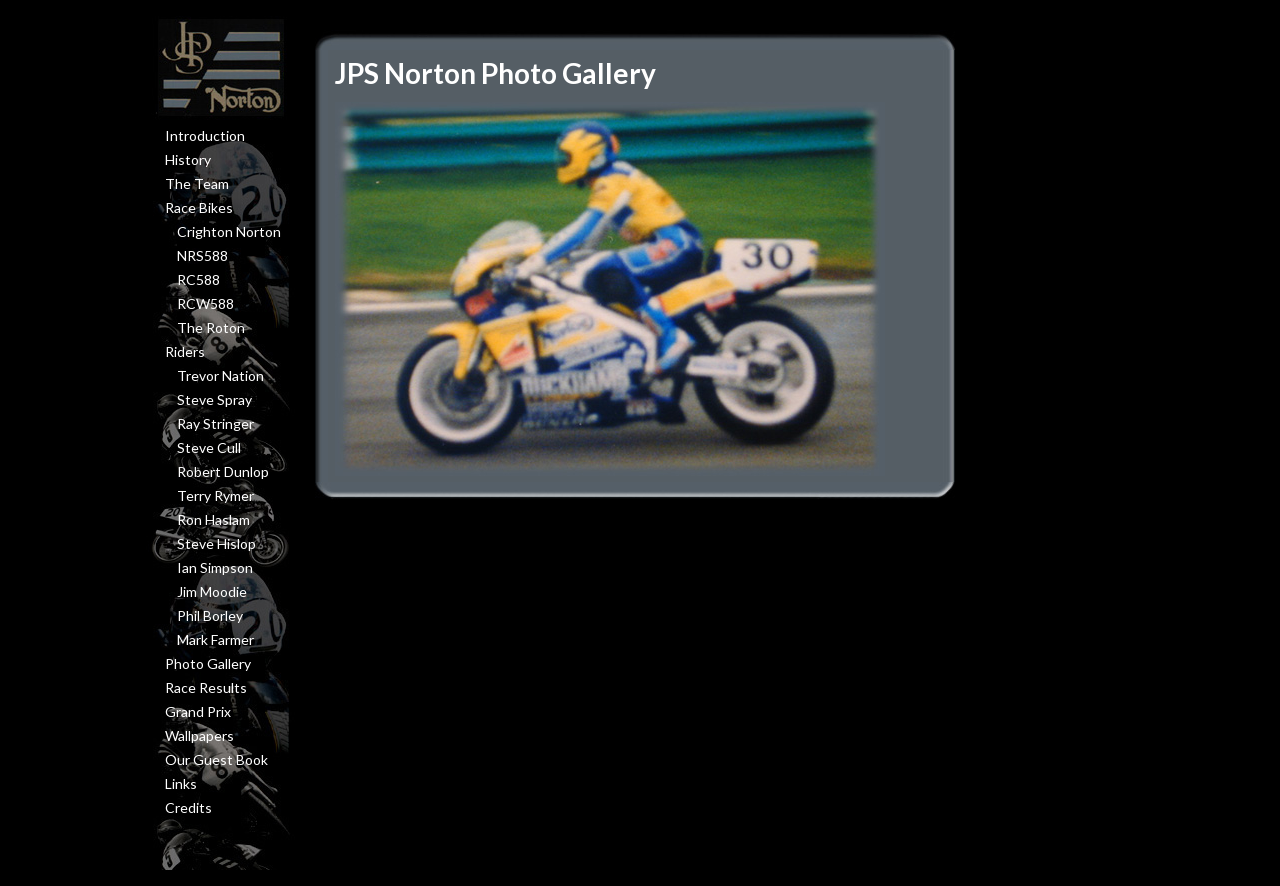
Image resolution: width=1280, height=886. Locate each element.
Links (181, 783)
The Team (197, 183)
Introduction (205, 135)
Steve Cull (209, 447)
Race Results (206, 687)
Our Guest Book (216, 759)
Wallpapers (199, 735)
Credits (188, 807)
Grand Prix (198, 711)
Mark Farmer (215, 639)
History (188, 159)
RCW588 (205, 303)
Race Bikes (199, 207)
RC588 (198, 279)
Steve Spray (214, 399)
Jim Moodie (212, 591)
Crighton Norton (229, 231)
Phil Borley (210, 615)
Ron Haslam (213, 519)
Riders (185, 351)
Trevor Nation (220, 375)
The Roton (211, 327)
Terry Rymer (215, 495)
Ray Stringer (215, 423)
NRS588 (202, 255)
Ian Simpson (215, 567)
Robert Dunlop (223, 471)
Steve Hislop (216, 543)
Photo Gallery (208, 663)
